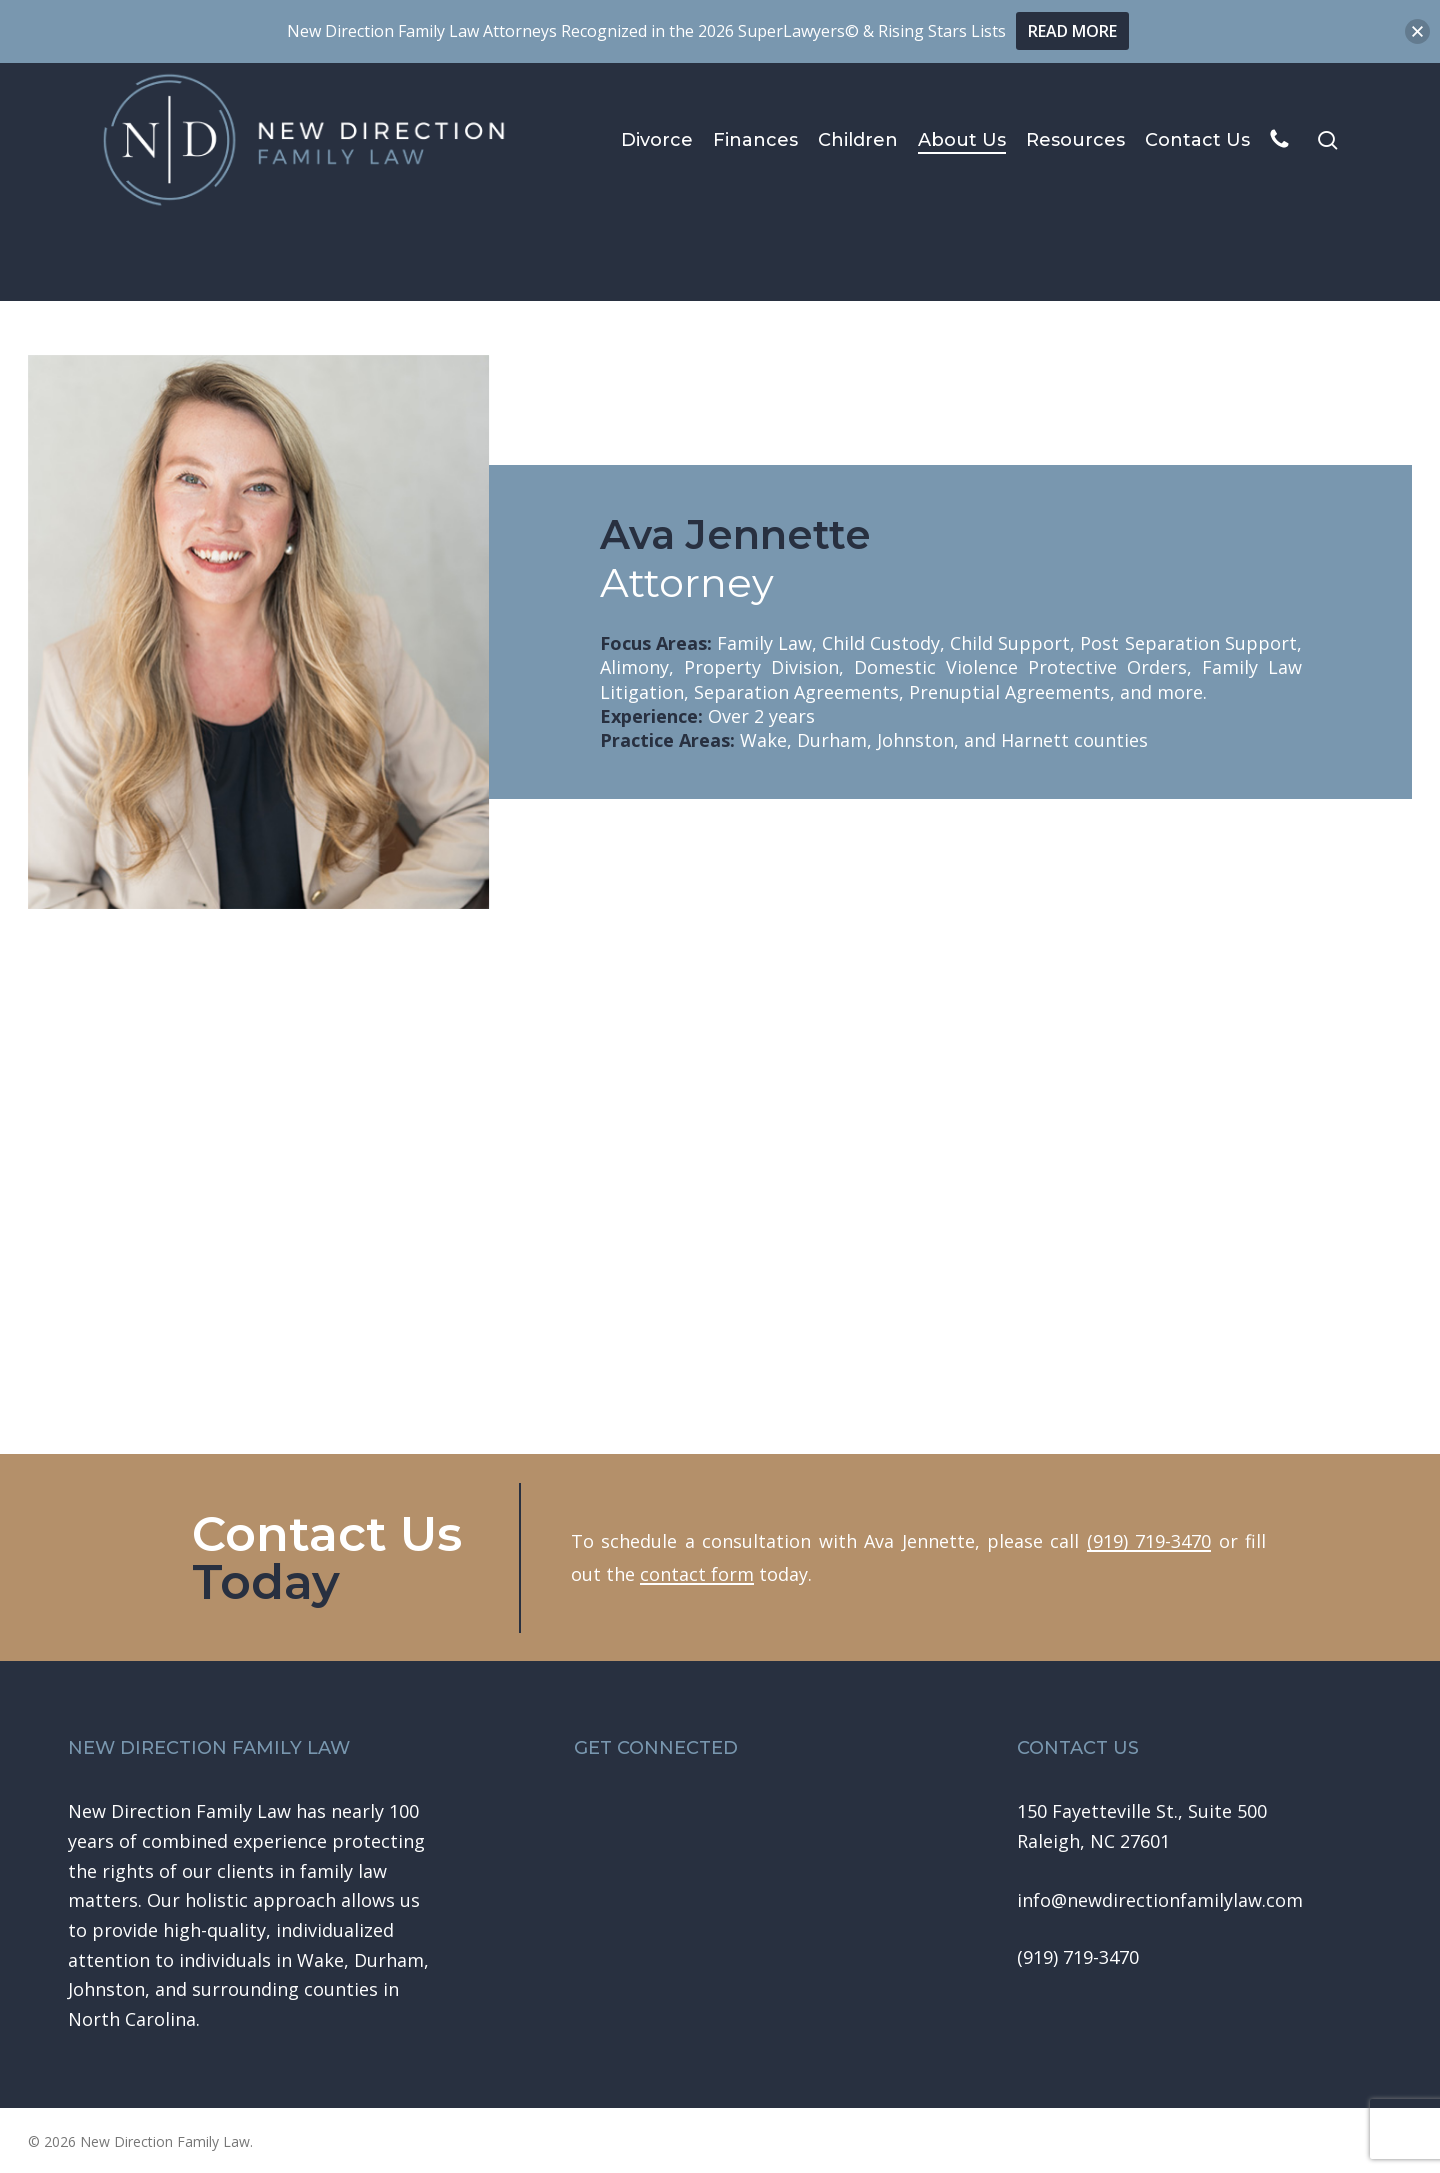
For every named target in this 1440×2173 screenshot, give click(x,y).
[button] (1160, 1900)
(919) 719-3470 (1149, 1541)
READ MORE (1072, 31)
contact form (697, 1574)
